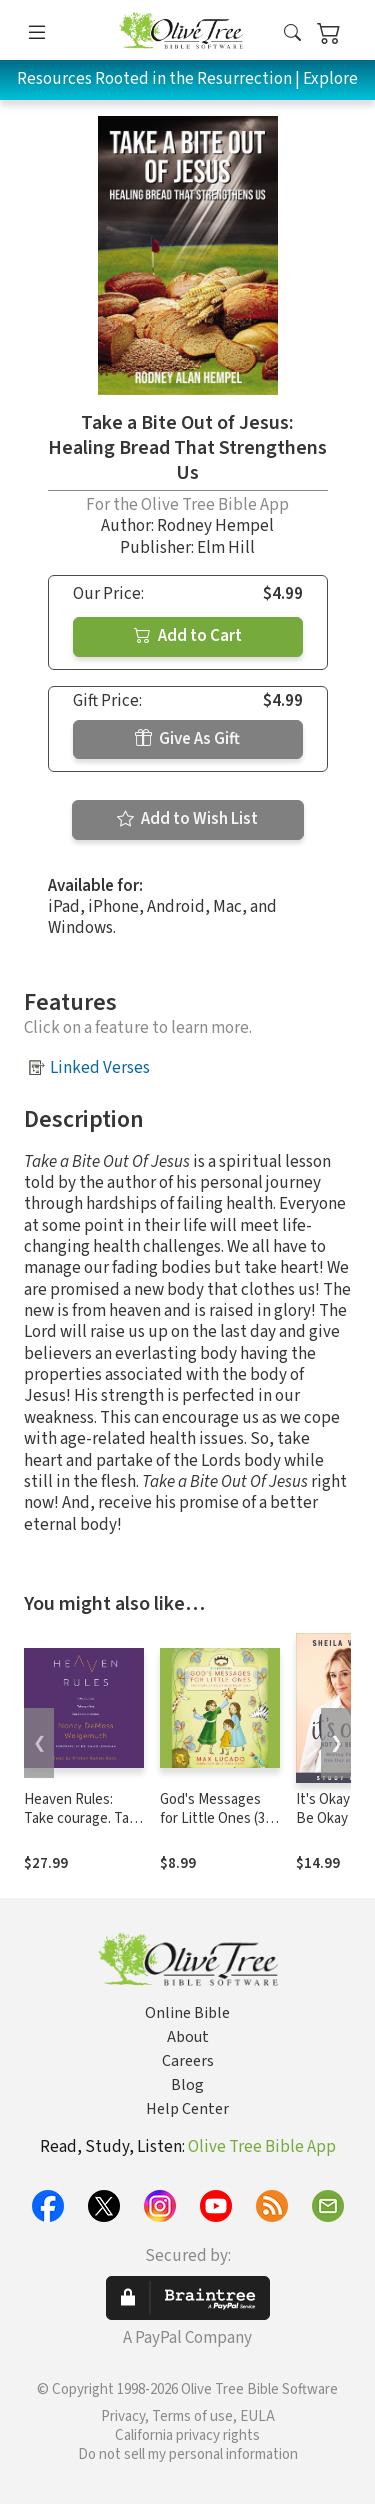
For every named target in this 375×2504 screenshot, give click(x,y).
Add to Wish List (187, 819)
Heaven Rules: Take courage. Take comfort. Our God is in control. (84, 1828)
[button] (292, 33)
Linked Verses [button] (100, 1068)
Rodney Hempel (215, 526)
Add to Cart (188, 636)
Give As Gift (187, 739)
